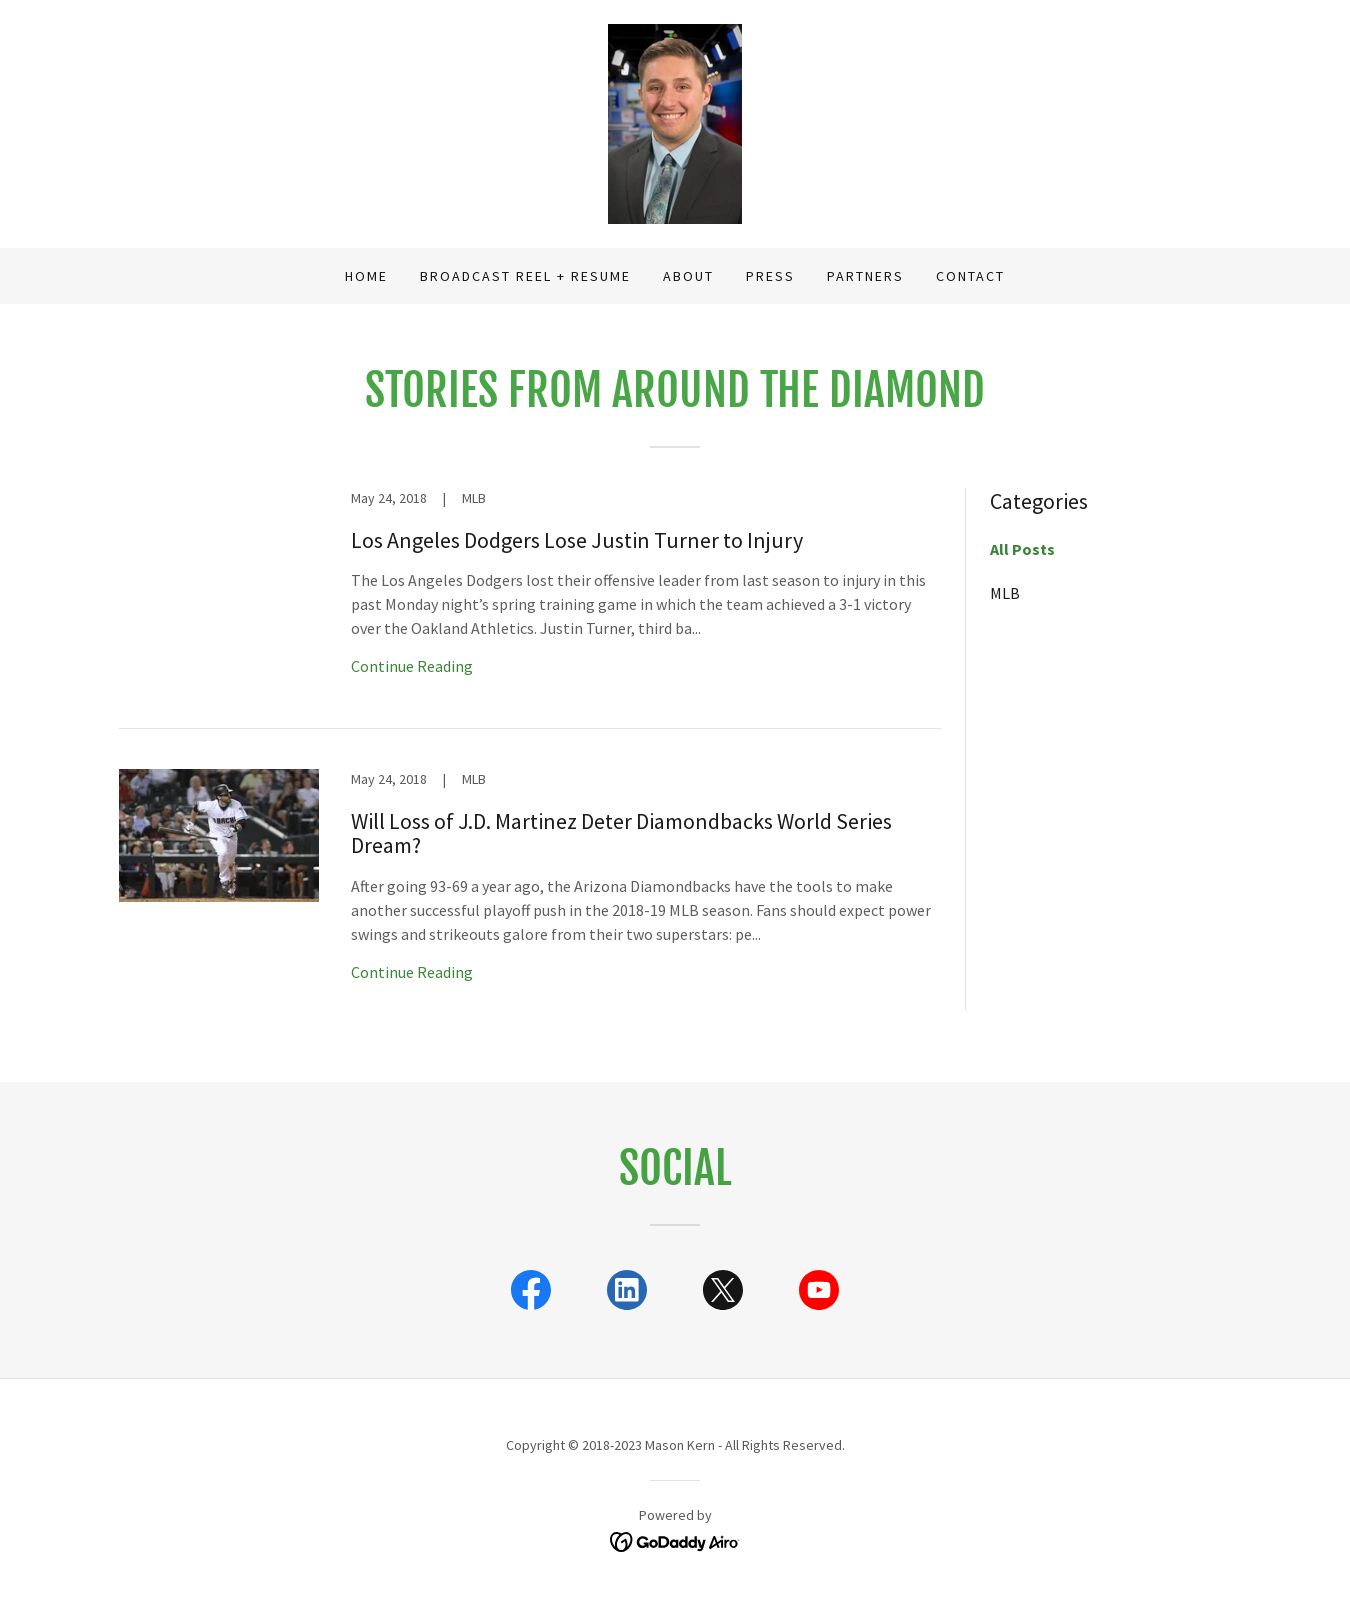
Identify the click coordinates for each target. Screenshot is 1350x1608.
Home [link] (366, 276)
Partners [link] (865, 276)
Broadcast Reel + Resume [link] (525, 276)
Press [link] (770, 276)
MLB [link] (1005, 593)
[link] (675, 122)
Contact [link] (970, 276)
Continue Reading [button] (412, 666)
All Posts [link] (1022, 549)
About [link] (688, 276)
